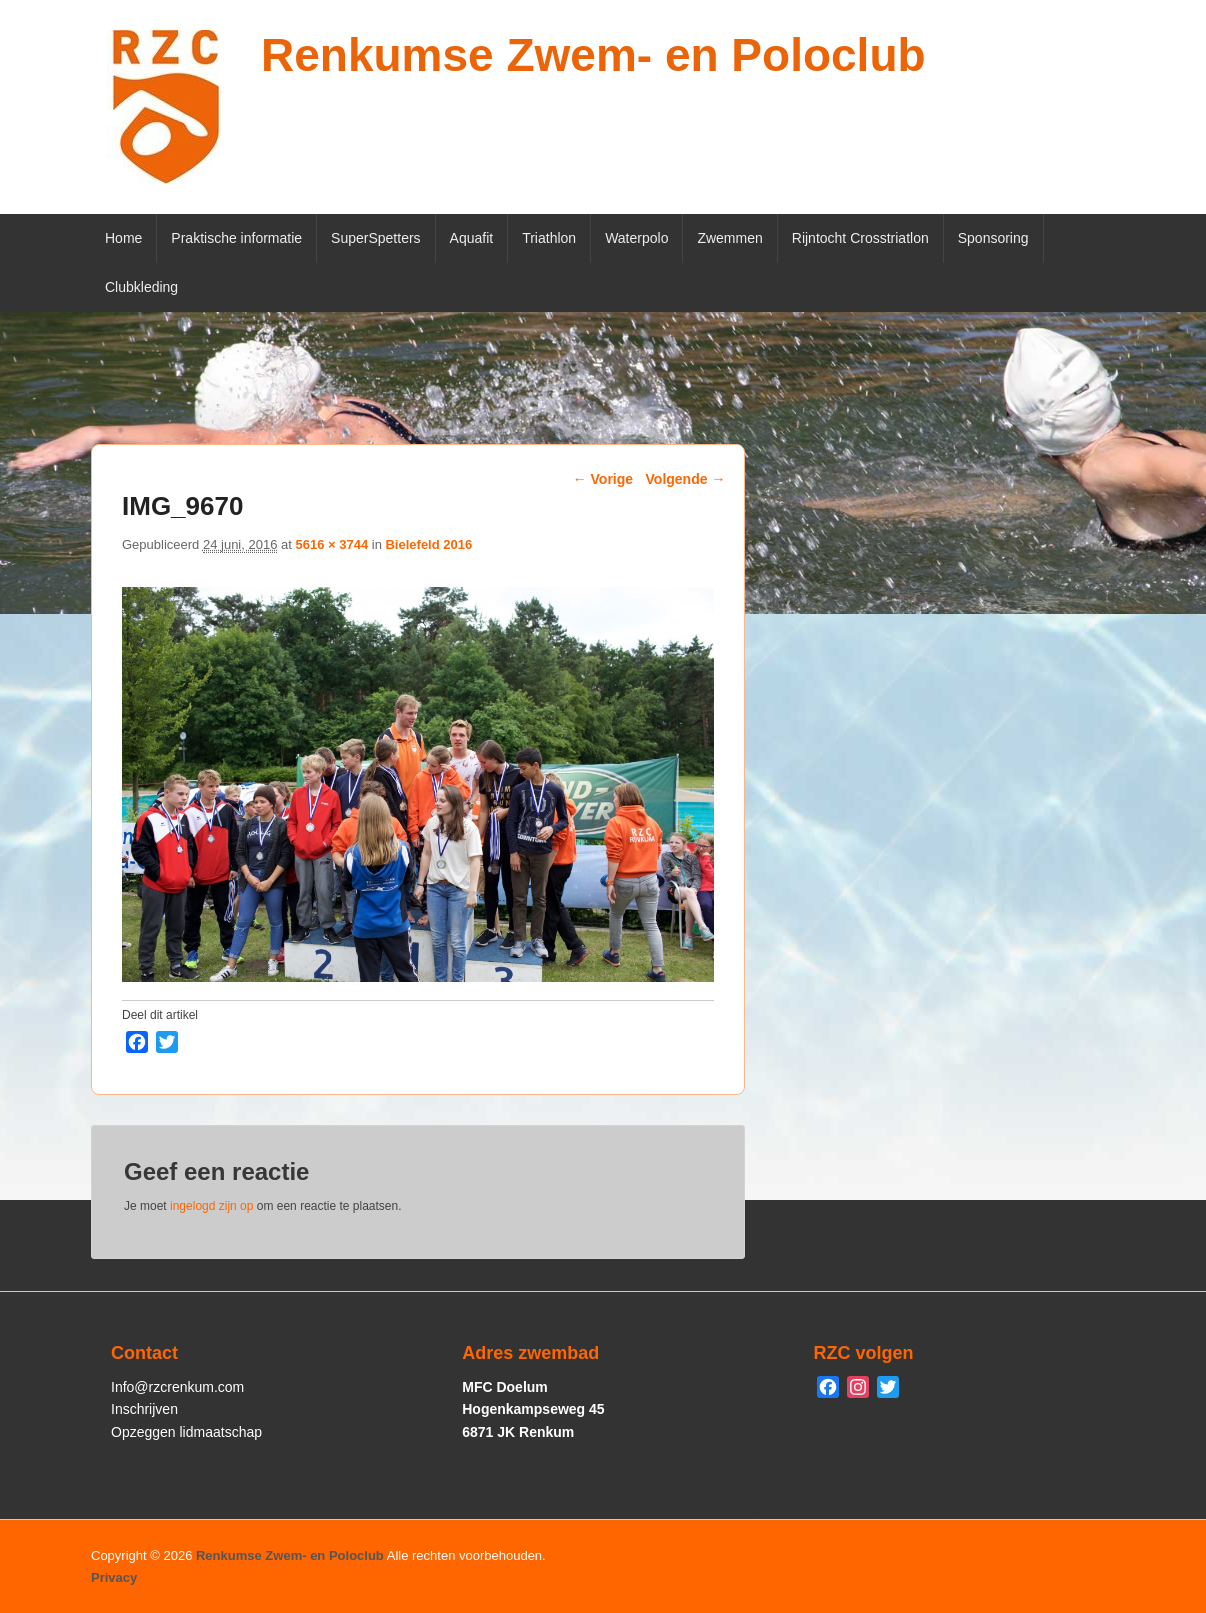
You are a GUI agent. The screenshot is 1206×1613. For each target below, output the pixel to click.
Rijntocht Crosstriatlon (860, 238)
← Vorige (603, 479)
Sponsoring (993, 238)
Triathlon (549, 238)
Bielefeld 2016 (428, 544)
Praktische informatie (236, 238)
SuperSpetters (376, 238)
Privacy (114, 1577)
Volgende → (686, 479)
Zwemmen (729, 238)
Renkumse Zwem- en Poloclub (593, 55)
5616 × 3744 (331, 544)
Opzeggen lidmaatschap (186, 1432)
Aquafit (472, 238)
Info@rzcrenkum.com (177, 1387)
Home (123, 238)
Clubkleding (141, 287)
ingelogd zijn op (211, 1206)
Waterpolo (636, 238)
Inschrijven (144, 1409)
